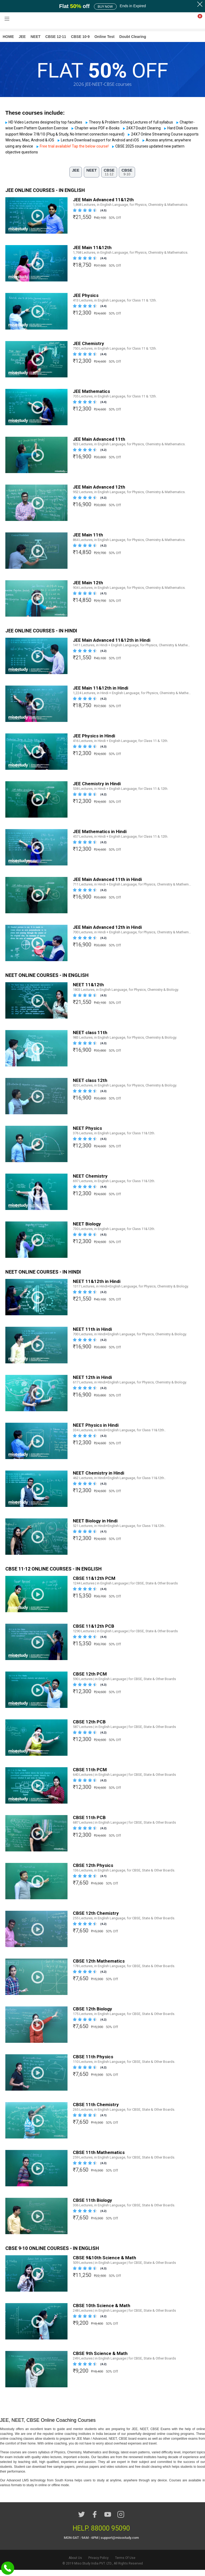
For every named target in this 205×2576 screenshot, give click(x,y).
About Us (75, 2564)
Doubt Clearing (132, 36)
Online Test (104, 36)
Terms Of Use (125, 2564)
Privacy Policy (98, 2564)
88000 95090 (110, 2534)
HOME (8, 36)
